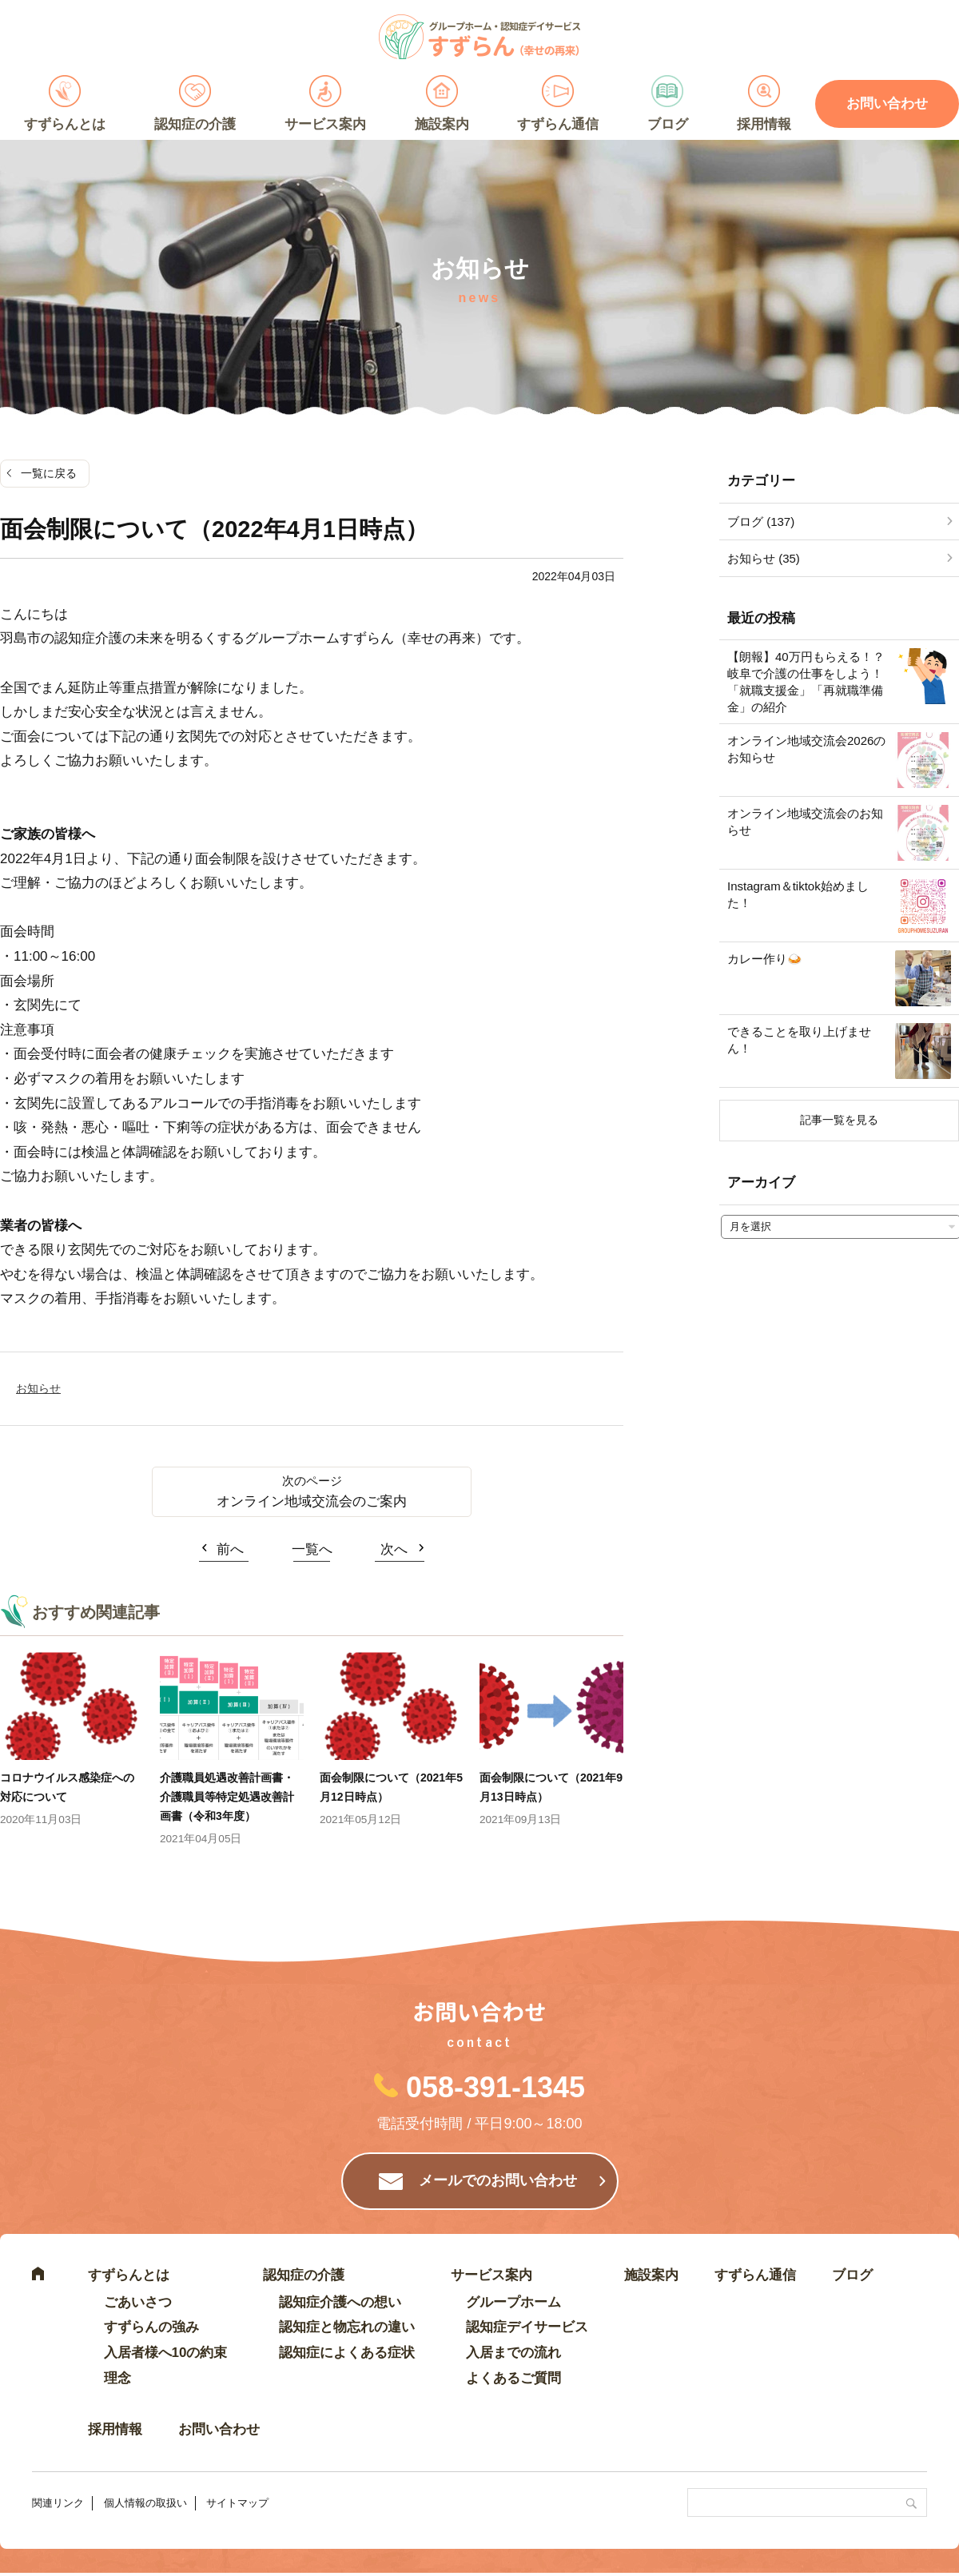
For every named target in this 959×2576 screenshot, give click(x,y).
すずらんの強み (151, 2327)
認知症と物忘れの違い (347, 2327)
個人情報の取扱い (145, 2503)
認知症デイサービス (527, 2327)
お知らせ (38, 1388)
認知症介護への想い (340, 2302)
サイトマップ (237, 2503)
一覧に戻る (49, 473)
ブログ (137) (760, 521)
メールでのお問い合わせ (498, 2180)
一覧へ (312, 1549)
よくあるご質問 (513, 2378)
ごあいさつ (138, 2302)
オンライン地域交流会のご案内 (312, 1501)
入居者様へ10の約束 (166, 2352)
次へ (394, 1549)
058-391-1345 (495, 2087)
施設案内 (442, 124)
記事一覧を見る (839, 1119)
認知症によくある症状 (347, 2352)
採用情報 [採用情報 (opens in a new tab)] (764, 124)
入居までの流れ (513, 2352)
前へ (230, 1549)
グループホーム (513, 2302)
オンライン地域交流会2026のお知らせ (806, 749)
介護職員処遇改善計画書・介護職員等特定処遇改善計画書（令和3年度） (227, 1796)
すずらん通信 (558, 124)
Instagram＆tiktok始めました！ (798, 894)
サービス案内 (325, 124)
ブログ (667, 124)
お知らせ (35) (763, 558)
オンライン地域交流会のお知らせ (805, 821)
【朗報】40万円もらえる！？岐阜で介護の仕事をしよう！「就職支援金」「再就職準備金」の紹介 (806, 682)
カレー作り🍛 (764, 959)
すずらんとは (64, 124)
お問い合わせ (219, 2429)
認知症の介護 (195, 124)
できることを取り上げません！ (799, 1040)
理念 (117, 2378)
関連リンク (58, 2503)
